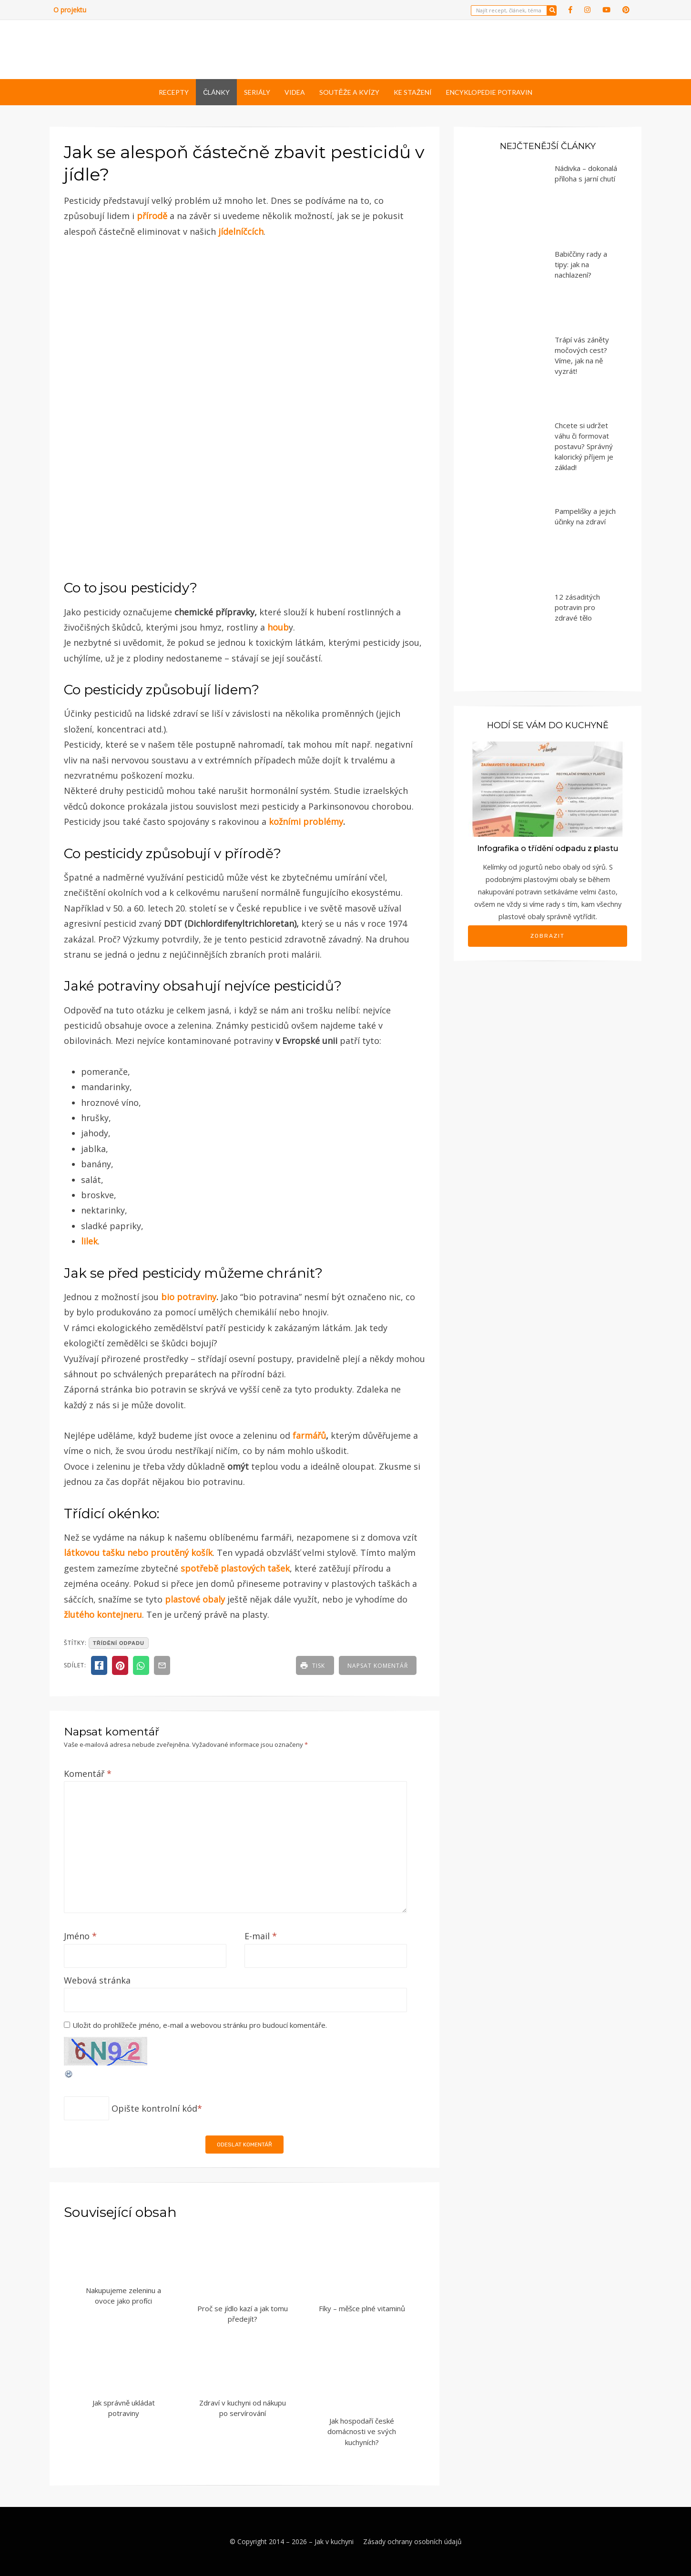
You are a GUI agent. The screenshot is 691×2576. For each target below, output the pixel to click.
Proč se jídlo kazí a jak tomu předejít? (242, 2314)
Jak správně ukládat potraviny (123, 2408)
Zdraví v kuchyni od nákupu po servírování (242, 2408)
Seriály (257, 92)
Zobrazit (547, 935)
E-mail (260, 1936)
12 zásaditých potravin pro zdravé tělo (577, 607)
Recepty (174, 92)
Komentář (88, 1773)
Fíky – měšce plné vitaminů (362, 2308)
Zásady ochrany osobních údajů (412, 2541)
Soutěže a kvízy (349, 92)
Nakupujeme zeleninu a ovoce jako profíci (123, 2295)
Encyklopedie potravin (489, 92)
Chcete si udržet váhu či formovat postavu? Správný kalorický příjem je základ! (584, 446)
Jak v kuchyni (334, 2541)
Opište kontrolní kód (154, 2108)
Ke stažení (413, 92)
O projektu (69, 9)
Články (216, 92)
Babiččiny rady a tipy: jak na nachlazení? (581, 264)
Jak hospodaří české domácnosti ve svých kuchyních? (361, 2431)
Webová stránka (97, 1980)
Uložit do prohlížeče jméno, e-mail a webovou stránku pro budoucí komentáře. (199, 2025)
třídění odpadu (118, 1643)
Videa (295, 92)
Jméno (80, 1936)
